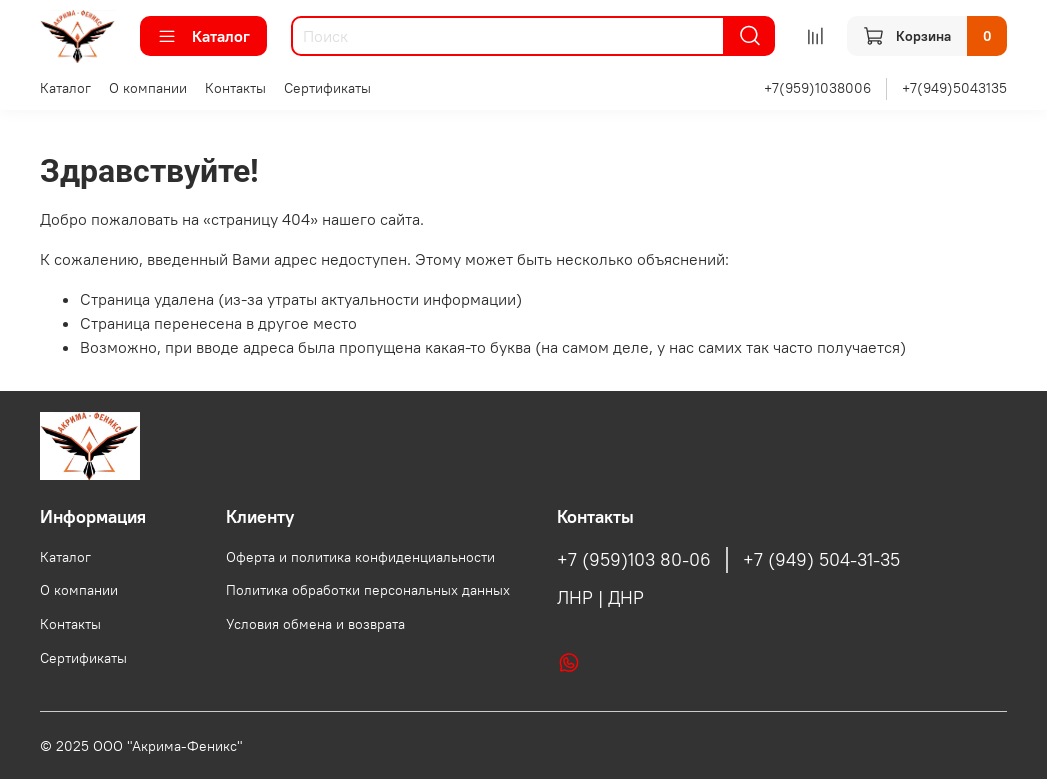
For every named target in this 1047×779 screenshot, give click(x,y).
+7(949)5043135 (954, 88)
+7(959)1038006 (817, 88)
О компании (148, 88)
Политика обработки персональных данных (368, 590)
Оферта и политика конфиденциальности (360, 557)
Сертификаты (327, 88)
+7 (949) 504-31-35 (821, 560)
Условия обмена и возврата (315, 624)
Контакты (235, 88)
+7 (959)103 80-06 (634, 560)
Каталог (203, 36)
